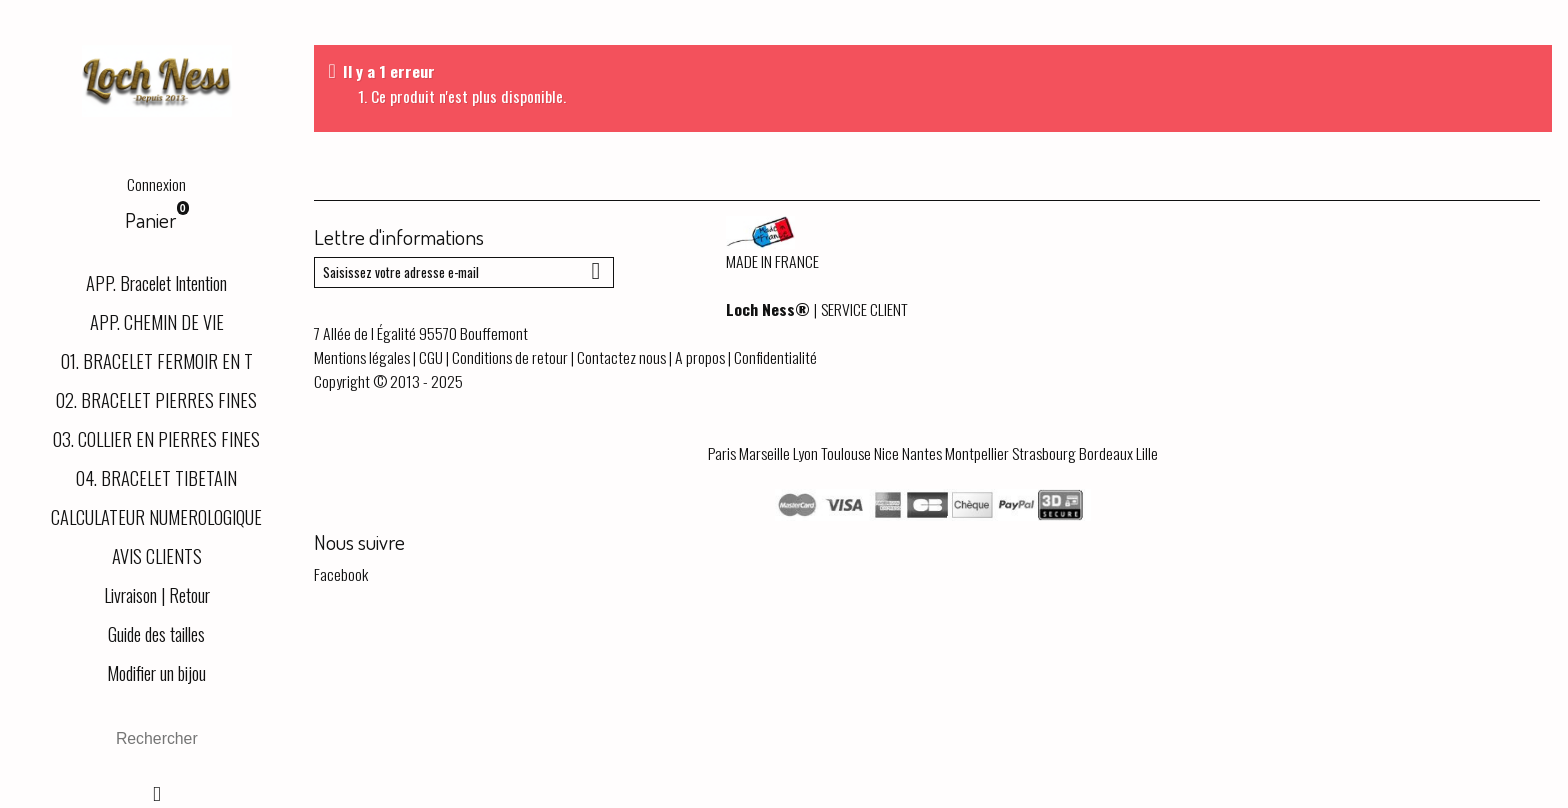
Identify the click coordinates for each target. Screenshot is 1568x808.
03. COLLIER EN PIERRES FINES (156, 438)
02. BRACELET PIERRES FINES (156, 399)
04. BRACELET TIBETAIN (156, 477)
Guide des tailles (156, 633)
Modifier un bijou (156, 672)
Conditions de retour (510, 357)
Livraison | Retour (157, 594)
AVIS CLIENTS (157, 555)
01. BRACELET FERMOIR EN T (157, 360)
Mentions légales (362, 357)
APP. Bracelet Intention (156, 282)
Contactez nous (621, 357)
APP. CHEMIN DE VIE (157, 321)
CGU (431, 357)
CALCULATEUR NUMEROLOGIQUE (156, 516)
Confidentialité (775, 357)
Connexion (156, 184)
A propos (700, 357)
